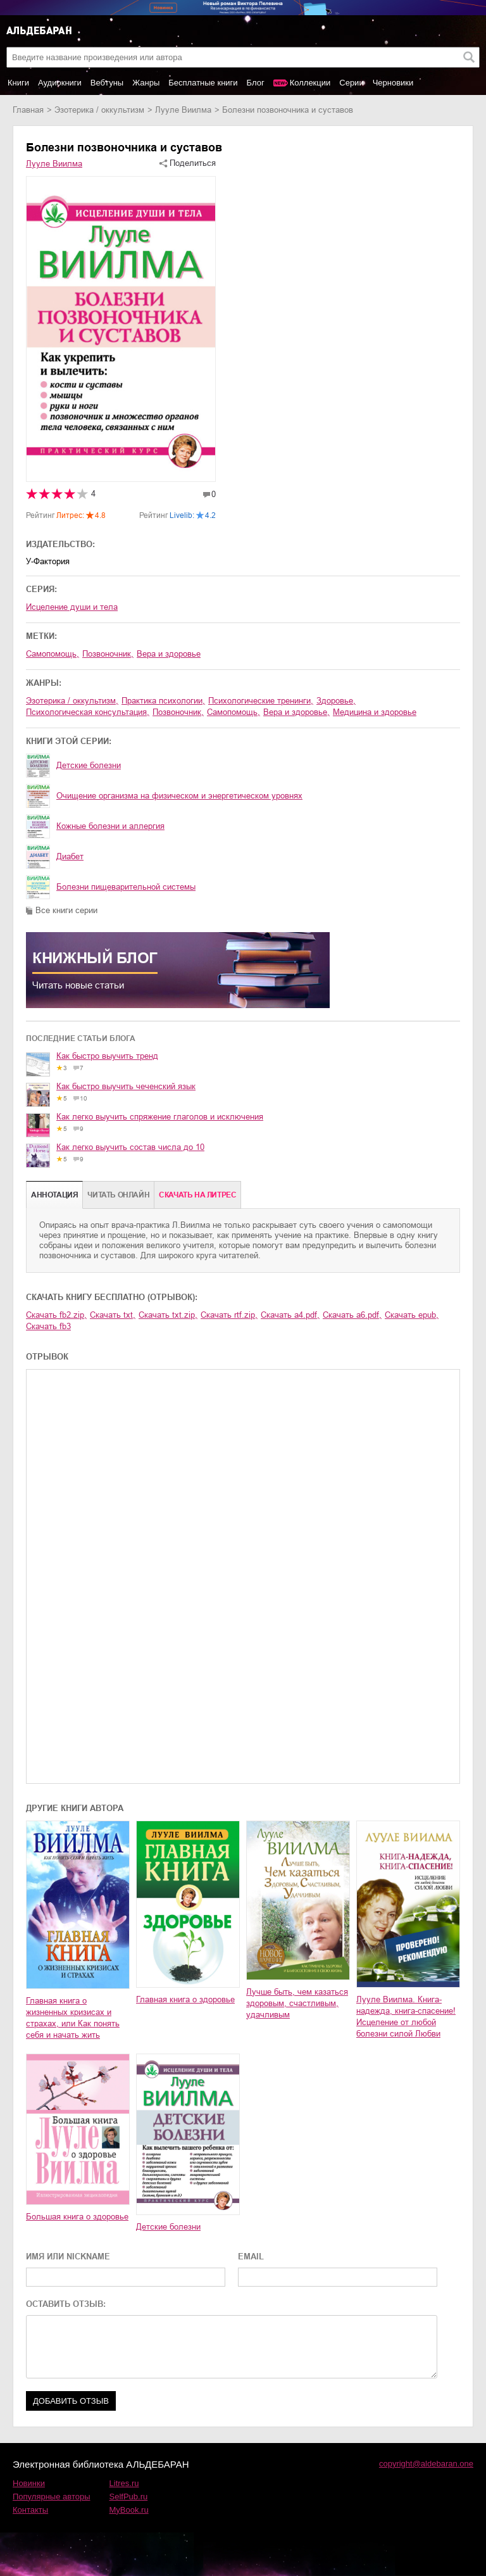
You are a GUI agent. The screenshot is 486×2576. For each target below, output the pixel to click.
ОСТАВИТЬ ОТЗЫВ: (66, 2304)
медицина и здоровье (374, 712)
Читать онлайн (118, 1194)
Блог (256, 82)
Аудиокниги (60, 82)
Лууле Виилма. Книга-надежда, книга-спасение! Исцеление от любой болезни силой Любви (406, 2016)
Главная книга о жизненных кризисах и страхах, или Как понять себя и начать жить (73, 2018)
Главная (28, 110)
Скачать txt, (112, 1315)
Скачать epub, (412, 1315)
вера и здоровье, (296, 712)
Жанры (145, 82)
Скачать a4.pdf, (290, 1315)
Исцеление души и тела (72, 607)
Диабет (70, 856)
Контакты (30, 2510)
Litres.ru (124, 2483)
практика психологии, (163, 700)
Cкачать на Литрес (197, 1194)
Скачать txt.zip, (168, 1315)
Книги (18, 82)
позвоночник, (108, 654)
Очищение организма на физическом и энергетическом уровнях (179, 795)
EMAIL (251, 2256)
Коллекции (310, 82)
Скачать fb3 (48, 1326)
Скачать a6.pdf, (352, 1315)
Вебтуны (106, 82)
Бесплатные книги (202, 82)
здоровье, (336, 700)
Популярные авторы (51, 2496)
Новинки (29, 2483)
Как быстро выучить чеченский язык (126, 1086)
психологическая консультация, (87, 712)
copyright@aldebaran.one (426, 2463)
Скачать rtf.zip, (229, 1315)
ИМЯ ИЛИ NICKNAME (68, 2256)
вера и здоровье (169, 654)
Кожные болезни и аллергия (110, 826)
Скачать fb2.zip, (56, 1315)
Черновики (393, 82)
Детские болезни (88, 765)
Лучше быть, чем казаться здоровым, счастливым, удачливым (297, 2003)
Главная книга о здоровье (185, 1999)
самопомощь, (52, 654)
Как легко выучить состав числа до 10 (130, 1147)
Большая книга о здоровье (77, 2216)
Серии (351, 82)
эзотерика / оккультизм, (72, 700)
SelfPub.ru (128, 2496)
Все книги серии (66, 910)
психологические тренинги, (260, 700)
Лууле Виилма (183, 110)
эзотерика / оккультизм (99, 110)
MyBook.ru (129, 2510)
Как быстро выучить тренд (107, 1056)
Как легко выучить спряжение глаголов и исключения (159, 1116)
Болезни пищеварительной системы (126, 887)
